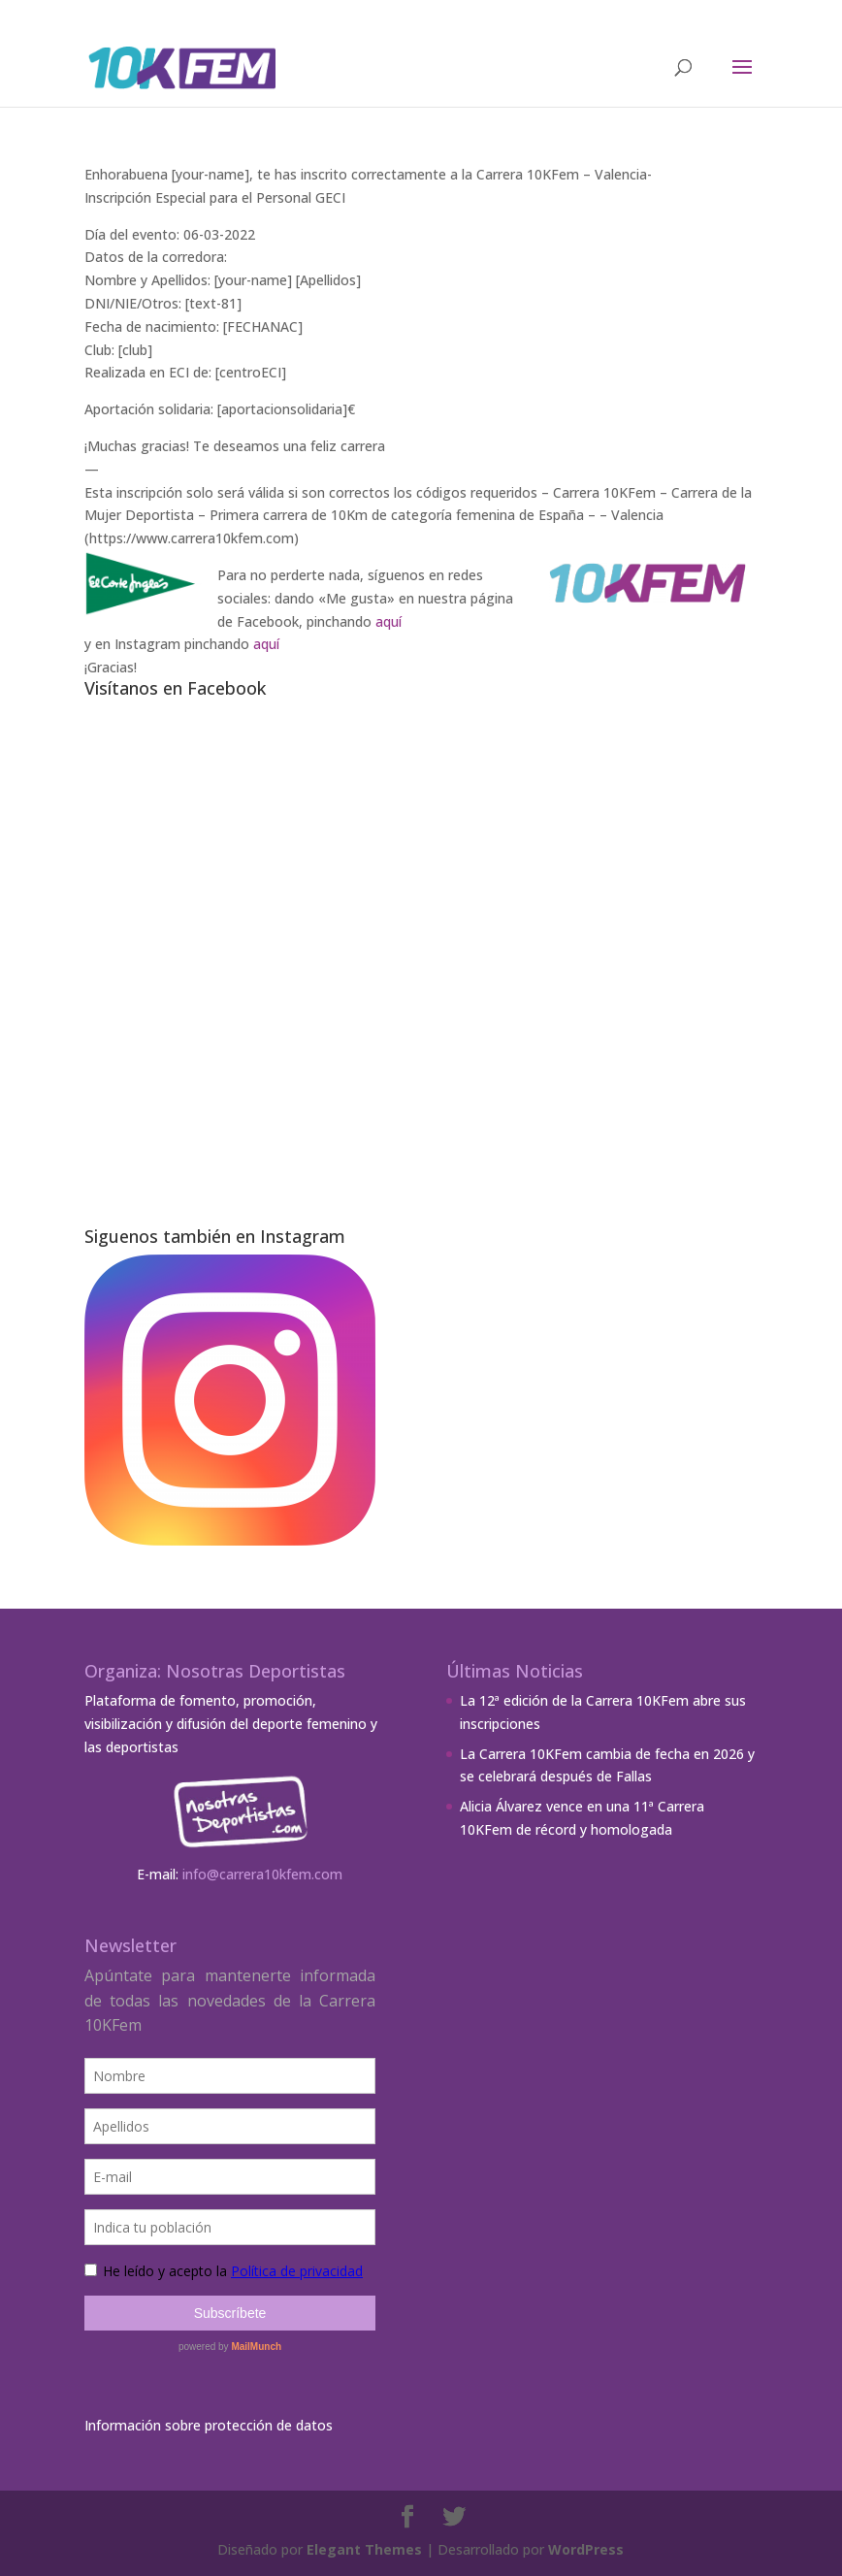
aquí (388, 621)
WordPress (586, 2549)
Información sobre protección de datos (208, 2425)
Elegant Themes (364, 2549)
